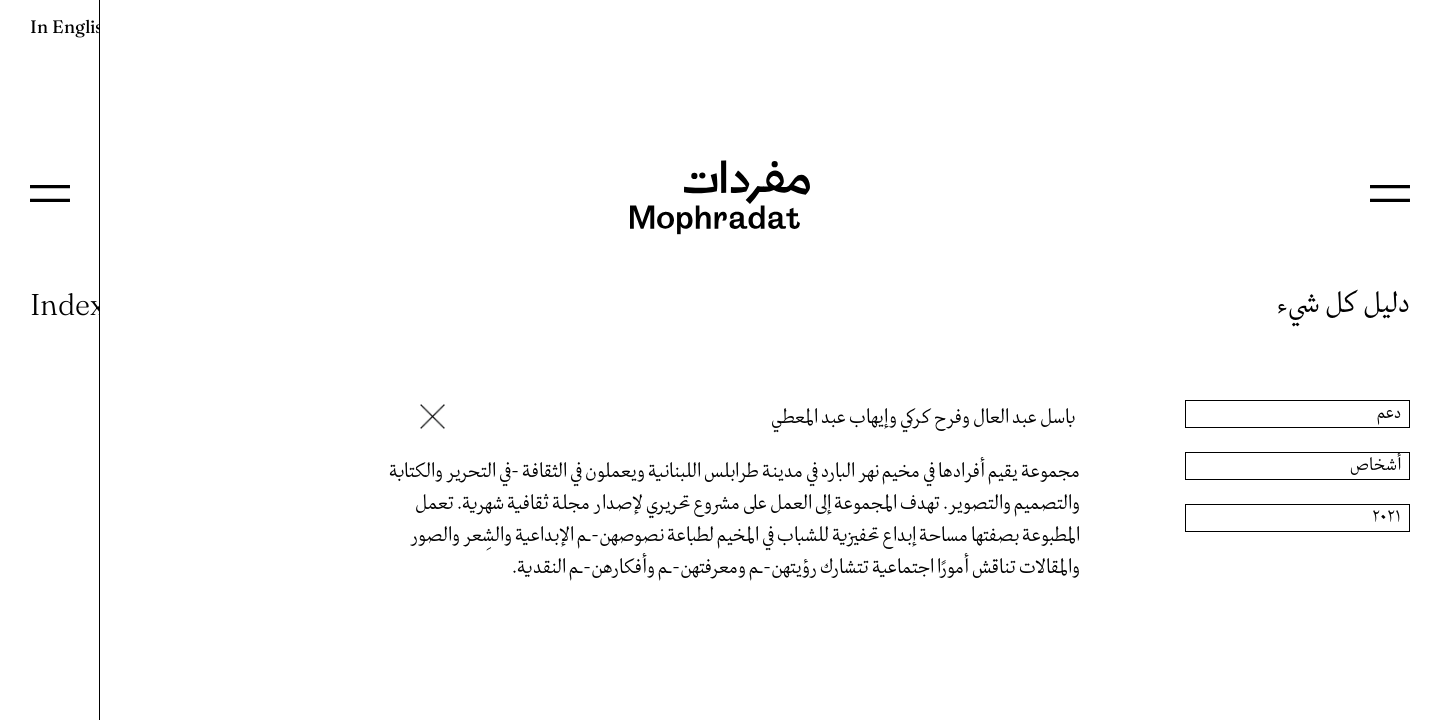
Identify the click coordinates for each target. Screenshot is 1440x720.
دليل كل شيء (1343, 304)
